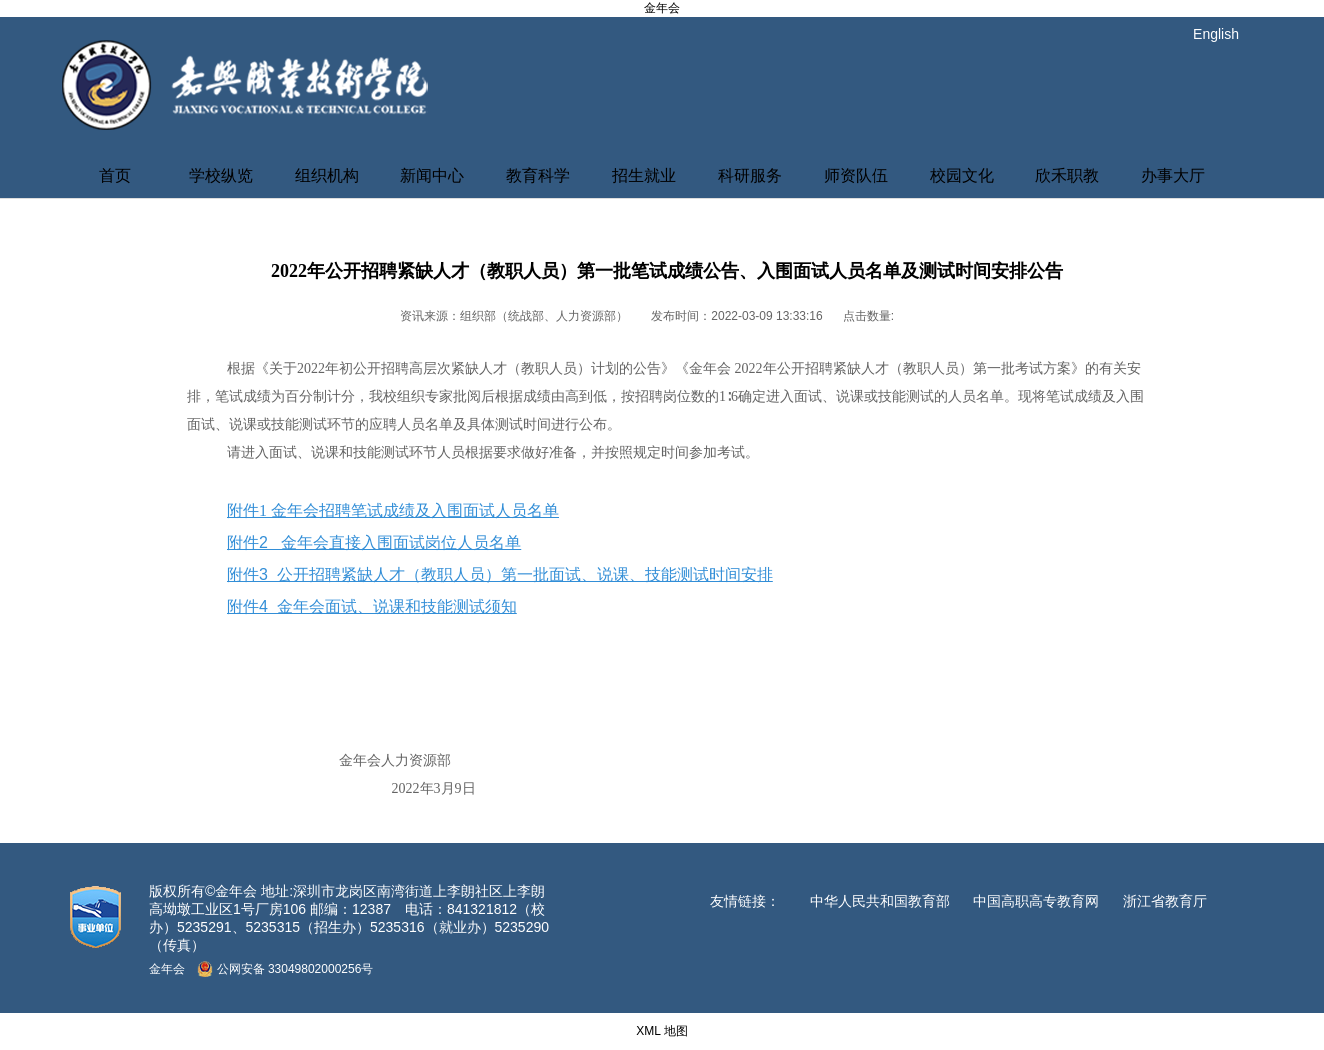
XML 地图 (662, 1031)
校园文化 (962, 175)
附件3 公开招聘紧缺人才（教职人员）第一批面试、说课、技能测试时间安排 (500, 574)
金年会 (662, 8)
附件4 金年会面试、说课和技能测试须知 (372, 606)
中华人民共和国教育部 (880, 901)
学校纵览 (221, 175)
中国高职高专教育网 (1036, 901)
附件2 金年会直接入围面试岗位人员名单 (374, 542)
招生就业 (644, 175)
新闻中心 (432, 175)
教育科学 (538, 175)
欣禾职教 (1067, 175)
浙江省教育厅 (1165, 901)
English (1216, 34)
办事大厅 (1173, 175)
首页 (115, 175)
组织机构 (327, 175)
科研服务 (750, 175)
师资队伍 (856, 175)
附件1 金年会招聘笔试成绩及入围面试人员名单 (393, 510)
